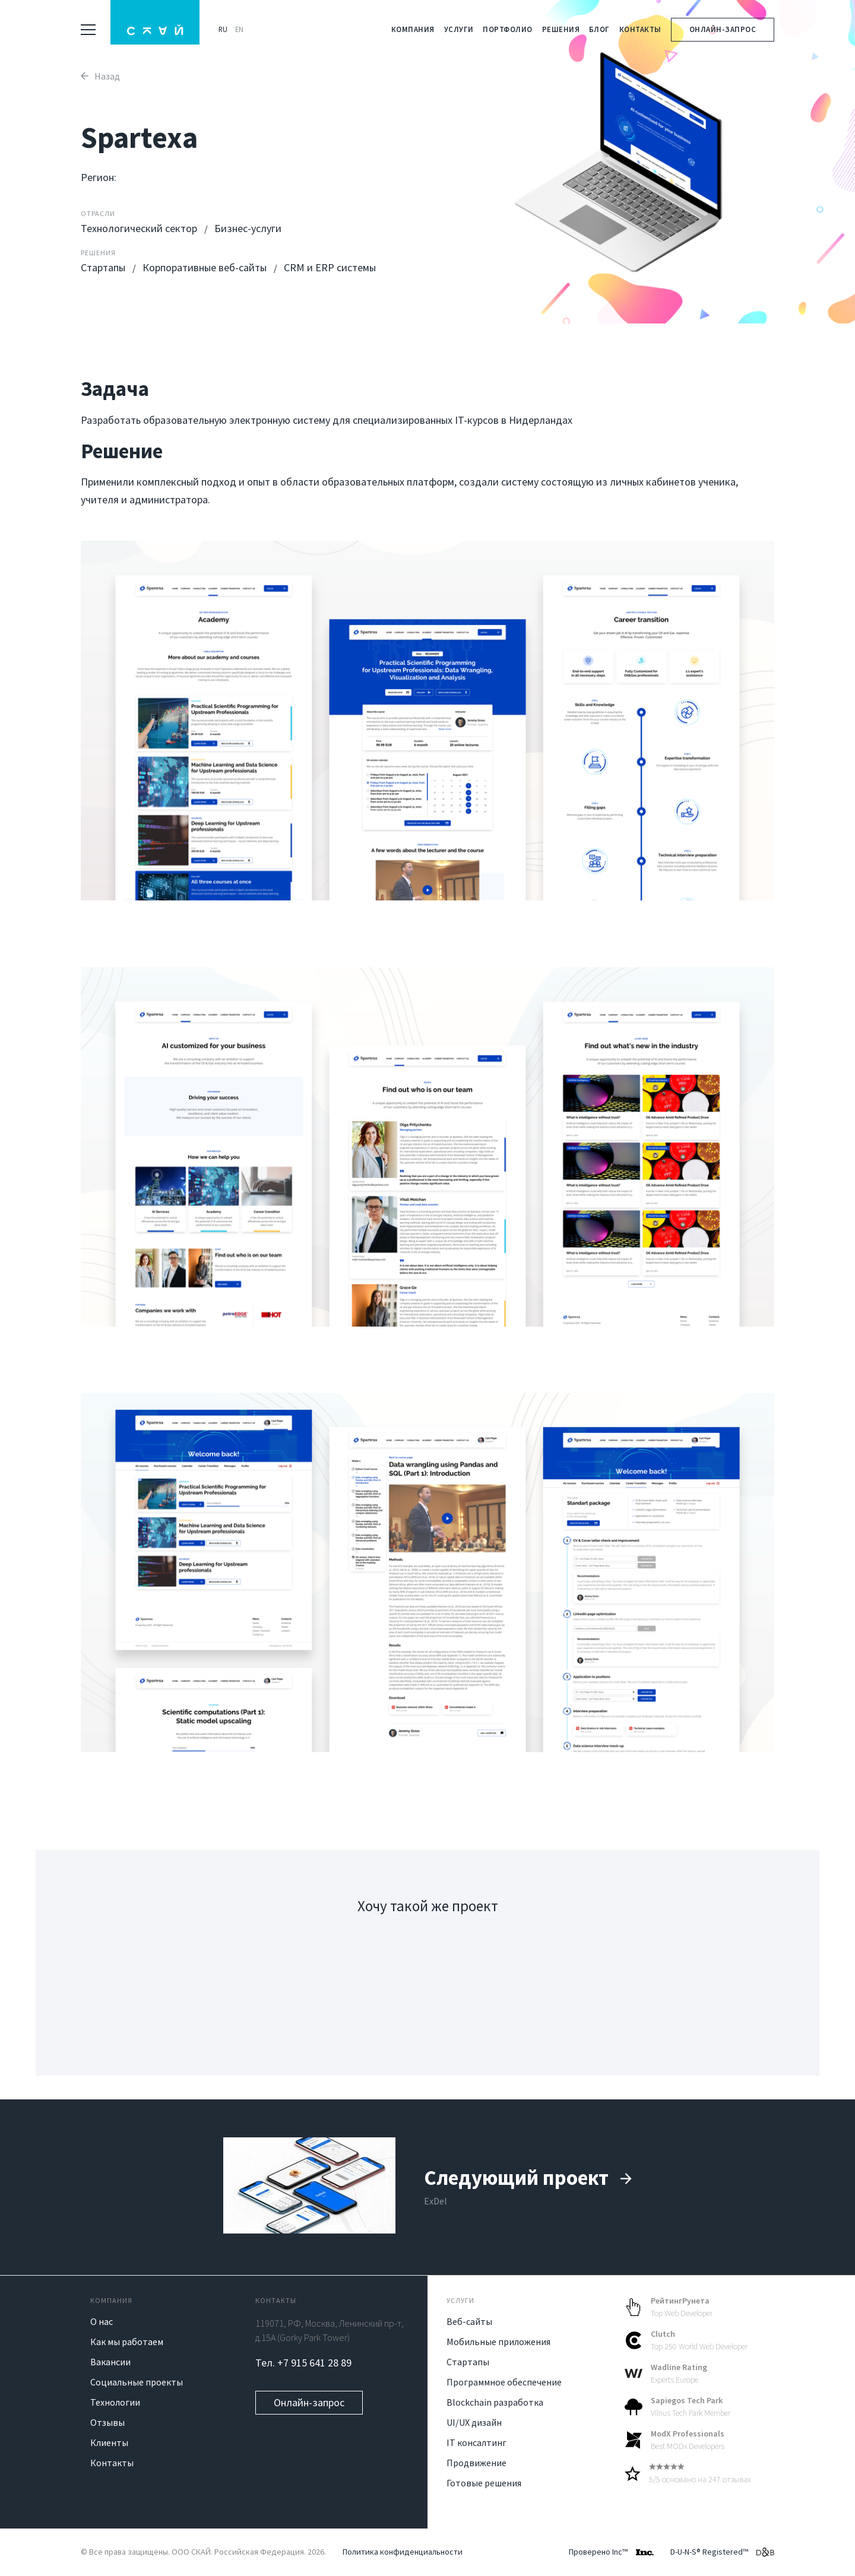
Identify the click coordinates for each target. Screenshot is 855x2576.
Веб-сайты (469, 2321)
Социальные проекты (136, 2382)
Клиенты (109, 2442)
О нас (101, 2321)
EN (239, 29)
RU (222, 29)
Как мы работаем (126, 2341)
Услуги (459, 29)
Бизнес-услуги (247, 228)
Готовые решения (483, 2483)
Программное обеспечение (504, 2382)
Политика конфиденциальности (403, 2551)
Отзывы (107, 2422)
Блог (599, 29)
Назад (100, 76)
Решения (561, 29)
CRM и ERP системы (330, 267)
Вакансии (110, 2362)
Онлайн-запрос (722, 29)
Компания (413, 29)
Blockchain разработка (494, 2402)
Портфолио (508, 29)
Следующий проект (528, 2178)
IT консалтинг (476, 2442)
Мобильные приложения (498, 2341)
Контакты (640, 29)
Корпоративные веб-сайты (205, 267)
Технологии (115, 2402)
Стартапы (104, 267)
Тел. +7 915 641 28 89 (303, 2362)
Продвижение (476, 2463)
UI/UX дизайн (474, 2422)
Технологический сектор (140, 228)
